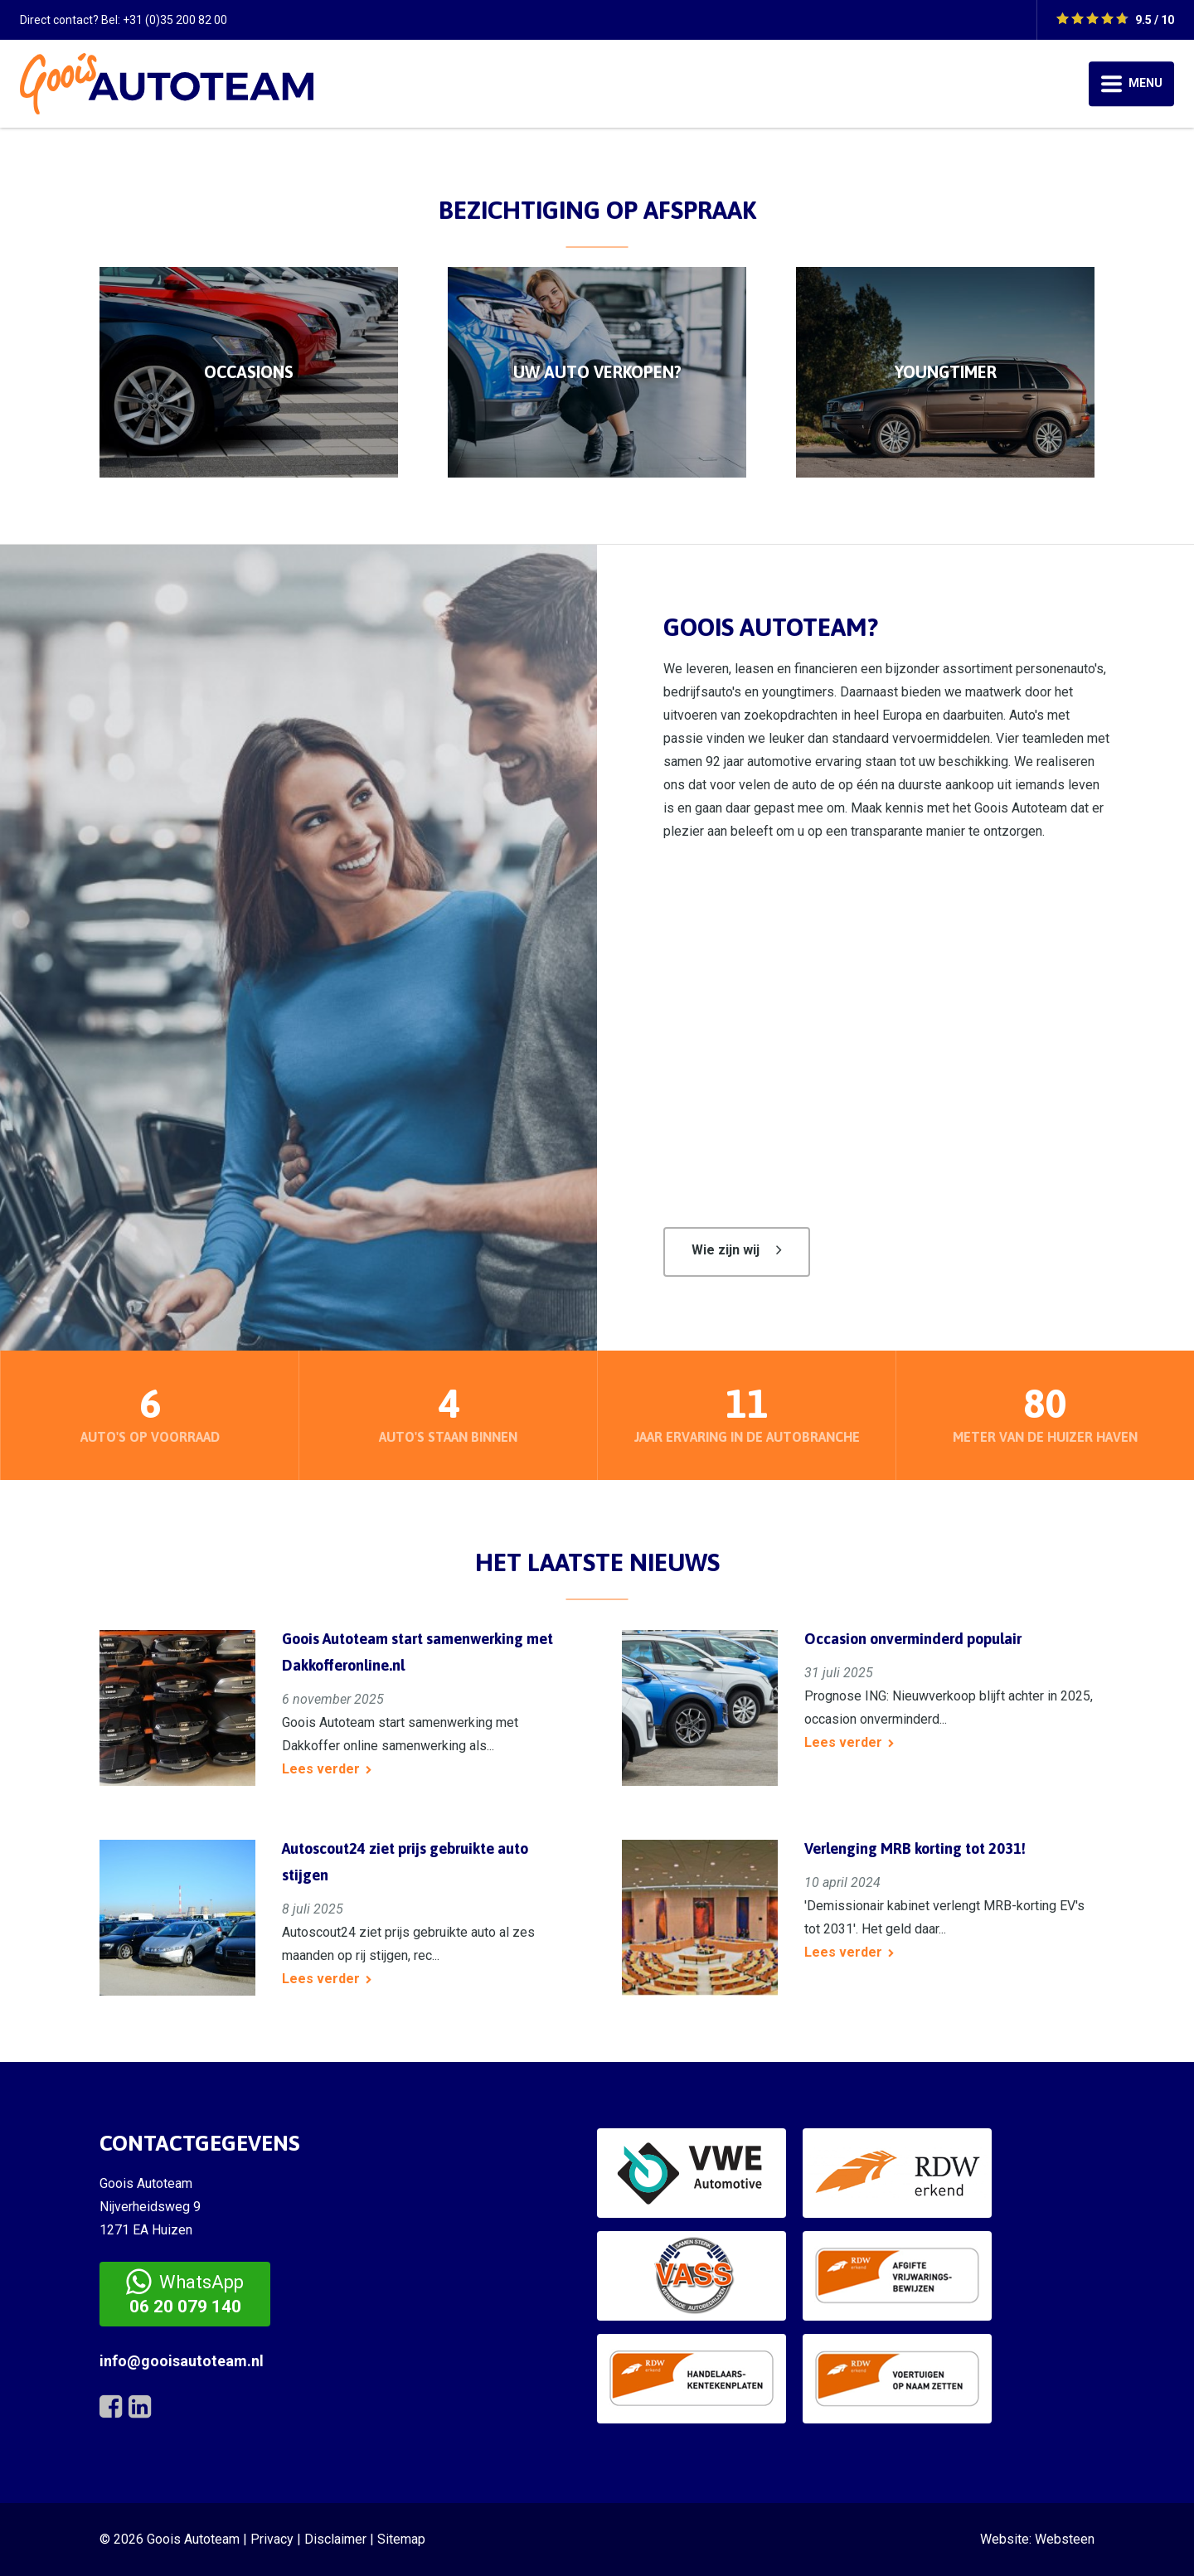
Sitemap (401, 2539)
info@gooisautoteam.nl (182, 2361)
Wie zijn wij (726, 1250)
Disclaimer (335, 2539)
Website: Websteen (1037, 2539)
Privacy (272, 2539)
